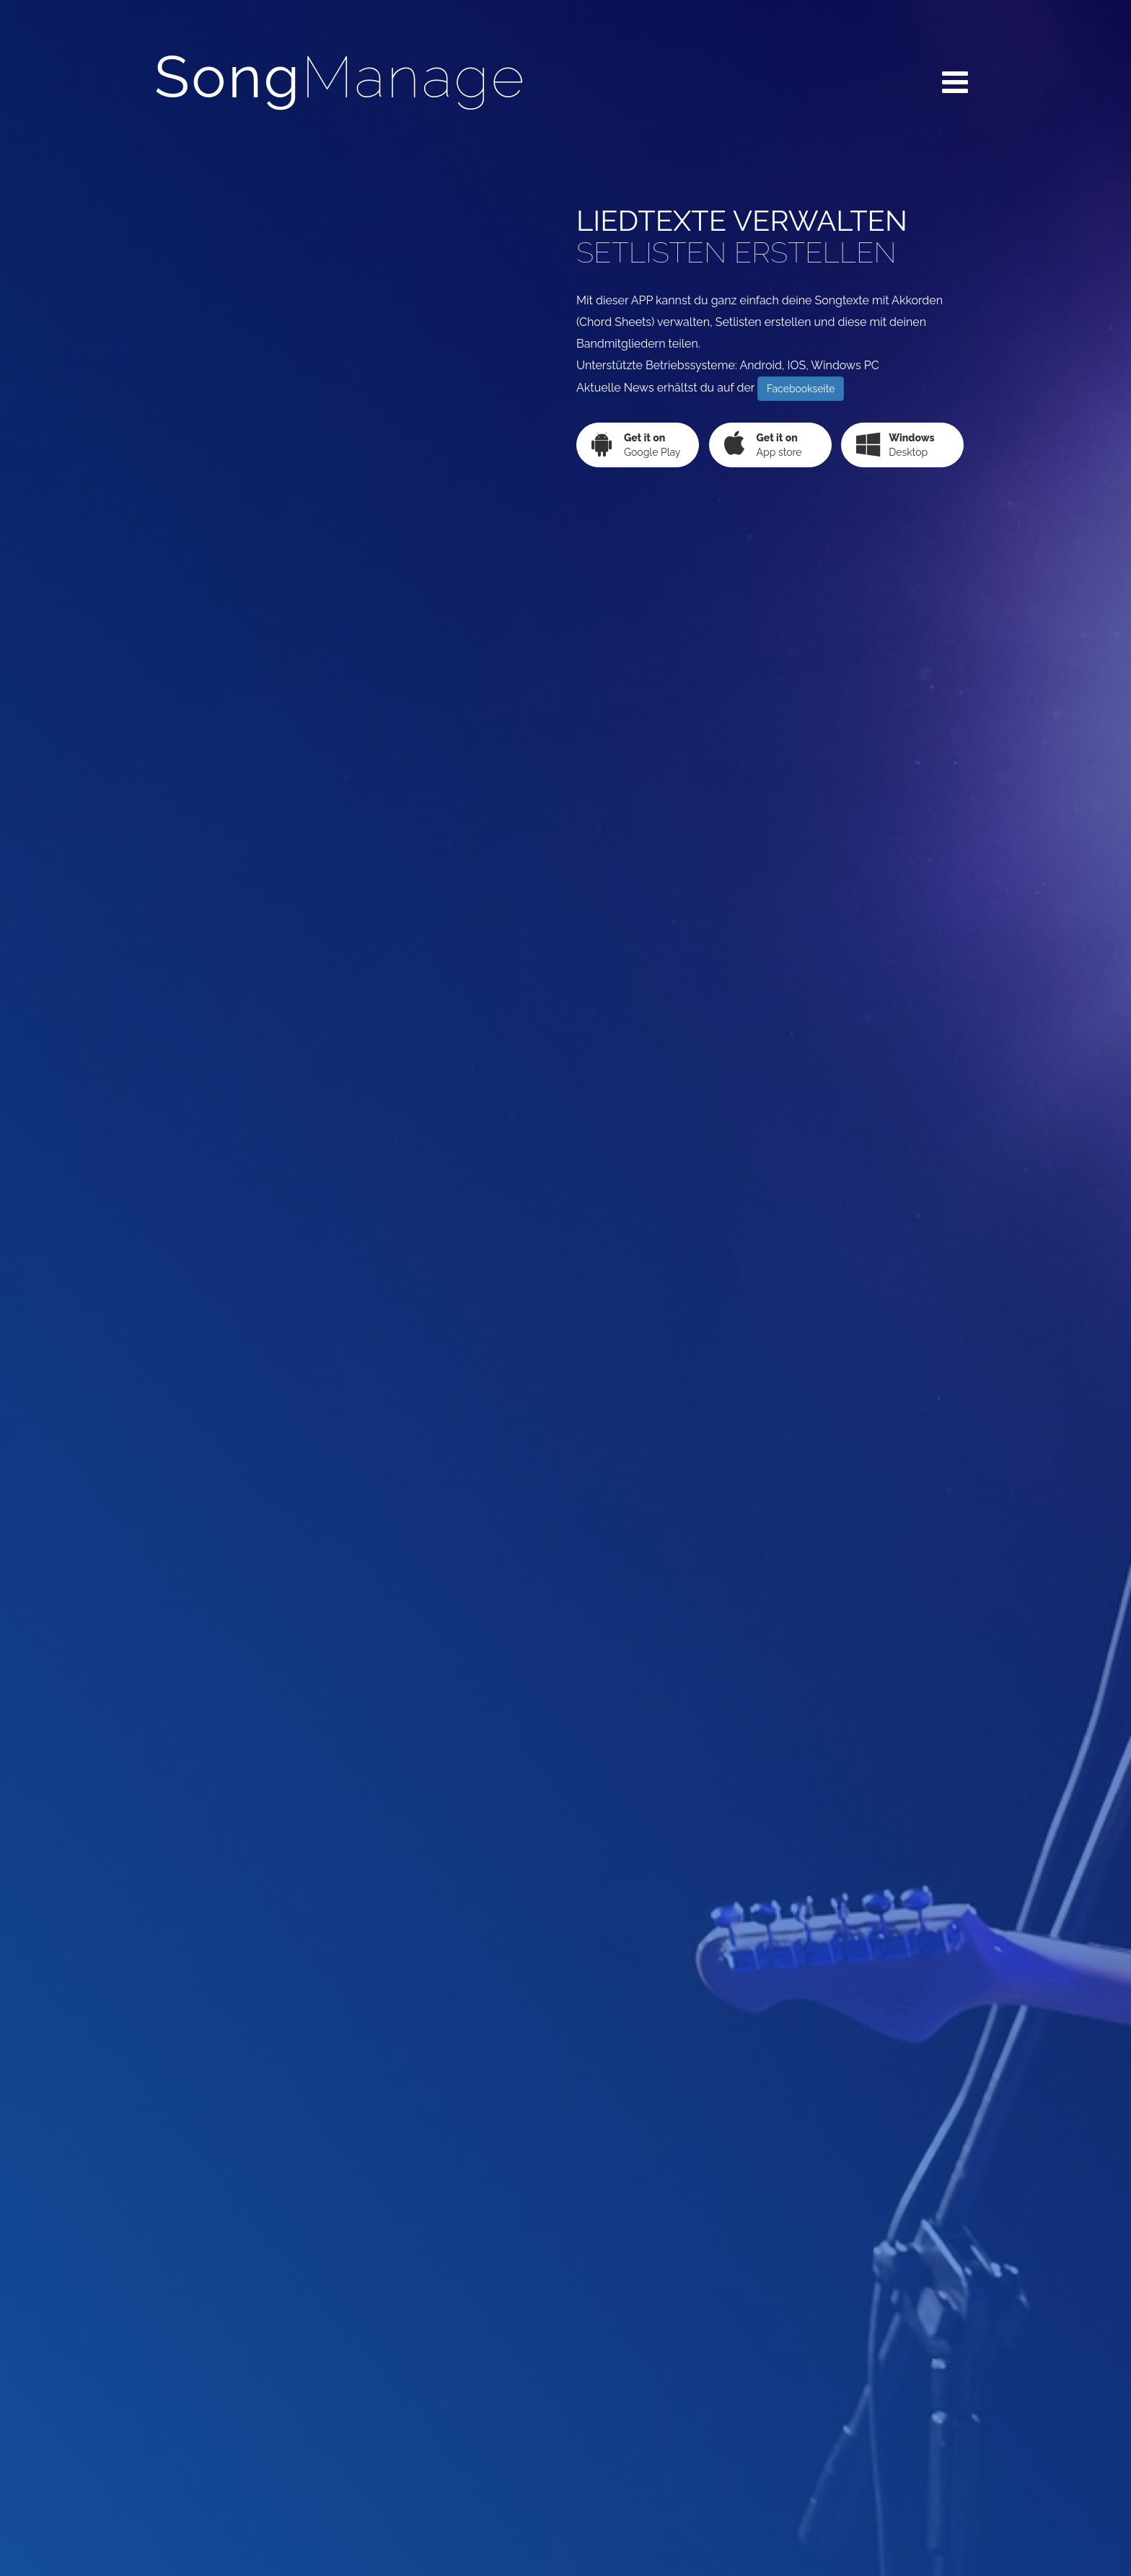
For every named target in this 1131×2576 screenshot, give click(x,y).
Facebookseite (801, 388)
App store (763, 444)
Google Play (635, 444)
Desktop (895, 444)
